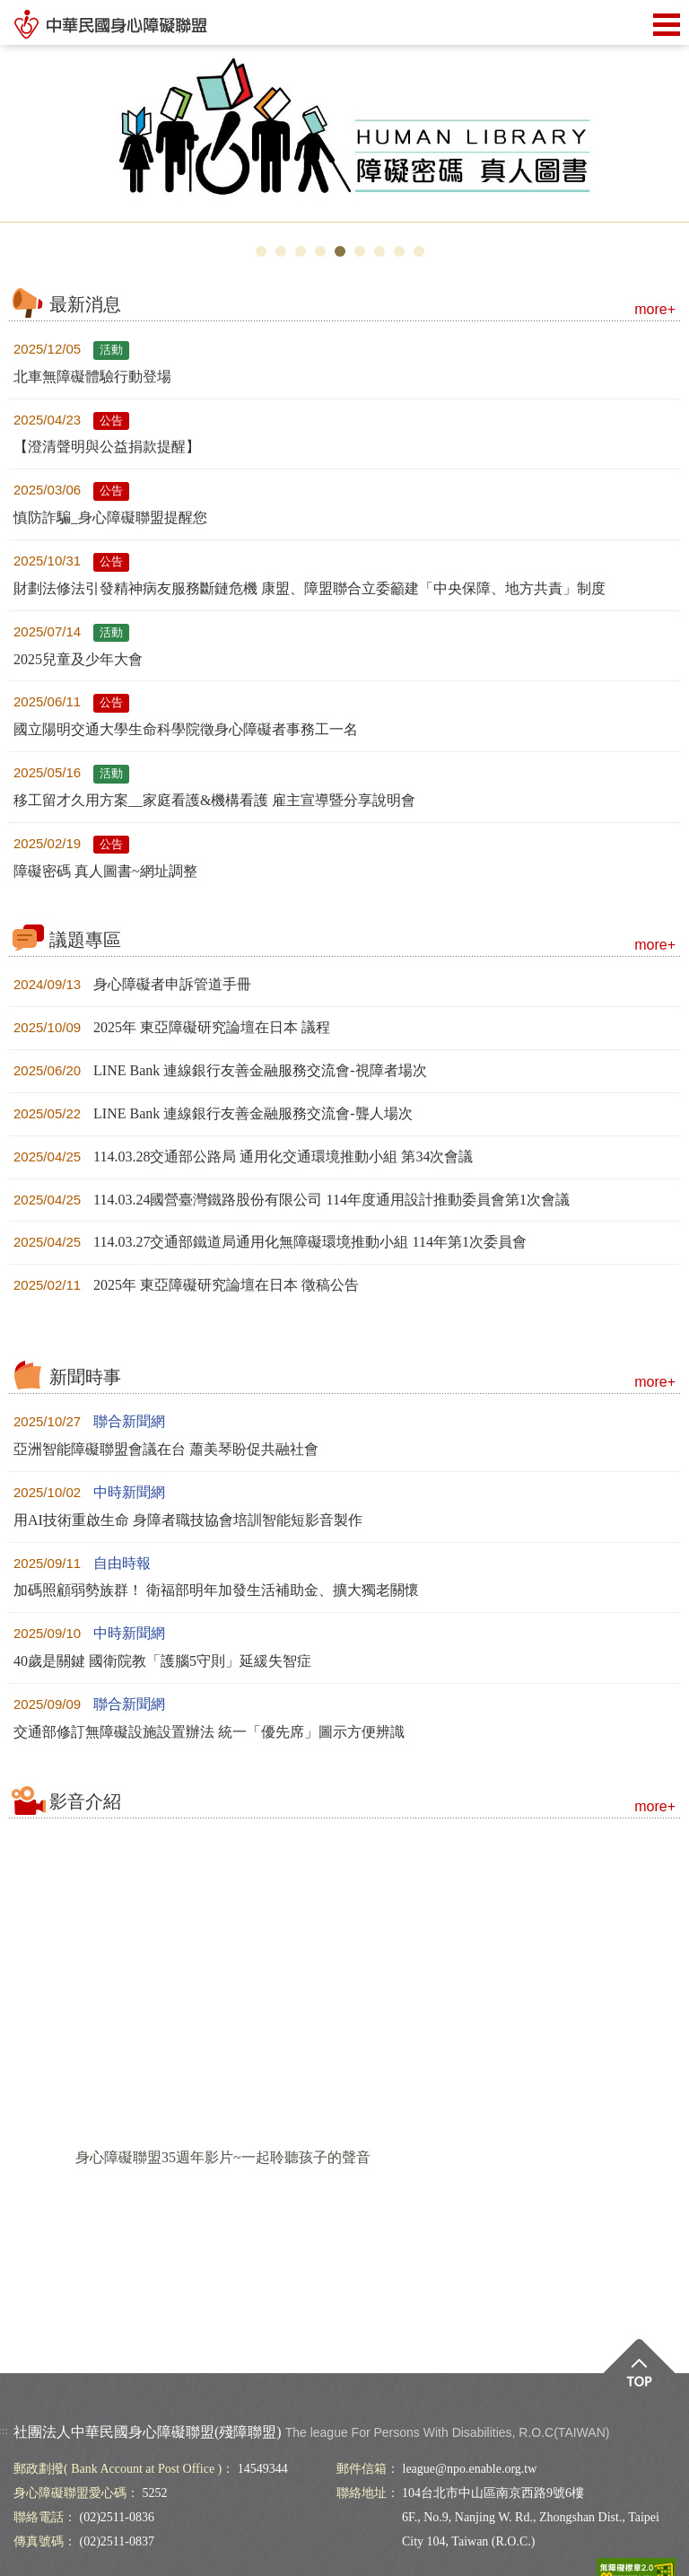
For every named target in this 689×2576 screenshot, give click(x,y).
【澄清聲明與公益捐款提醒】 (106, 446)
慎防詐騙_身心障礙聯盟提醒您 (110, 517)
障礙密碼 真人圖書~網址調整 (105, 871)
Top (639, 2375)
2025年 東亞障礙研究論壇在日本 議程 (171, 1027)
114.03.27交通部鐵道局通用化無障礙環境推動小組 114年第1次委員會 (270, 1241)
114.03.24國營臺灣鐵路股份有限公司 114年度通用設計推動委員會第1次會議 (291, 1199)
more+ (655, 309)
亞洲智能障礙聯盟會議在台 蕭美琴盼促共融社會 (165, 1449)
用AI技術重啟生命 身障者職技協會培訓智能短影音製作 (187, 1520)
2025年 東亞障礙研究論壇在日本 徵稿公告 (186, 1284)
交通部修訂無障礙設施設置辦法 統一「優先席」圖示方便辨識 (209, 1731)
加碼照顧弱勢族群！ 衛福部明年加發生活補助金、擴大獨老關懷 (216, 1590)
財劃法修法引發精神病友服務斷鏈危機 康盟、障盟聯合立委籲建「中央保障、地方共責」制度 (309, 588)
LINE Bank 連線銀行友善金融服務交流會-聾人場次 (213, 1113)
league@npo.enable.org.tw (470, 2468)
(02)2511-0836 (117, 2517)
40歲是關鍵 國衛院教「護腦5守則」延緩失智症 (162, 1661)
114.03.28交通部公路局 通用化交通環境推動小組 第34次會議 (243, 1156)
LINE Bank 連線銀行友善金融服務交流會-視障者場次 (220, 1070)
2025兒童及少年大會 (78, 659)
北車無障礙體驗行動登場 (92, 376)
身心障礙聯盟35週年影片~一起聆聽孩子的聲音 (223, 2157)
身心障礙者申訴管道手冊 (132, 984)
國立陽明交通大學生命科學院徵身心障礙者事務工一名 (185, 729)
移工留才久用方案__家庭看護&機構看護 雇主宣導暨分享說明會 (214, 800)
